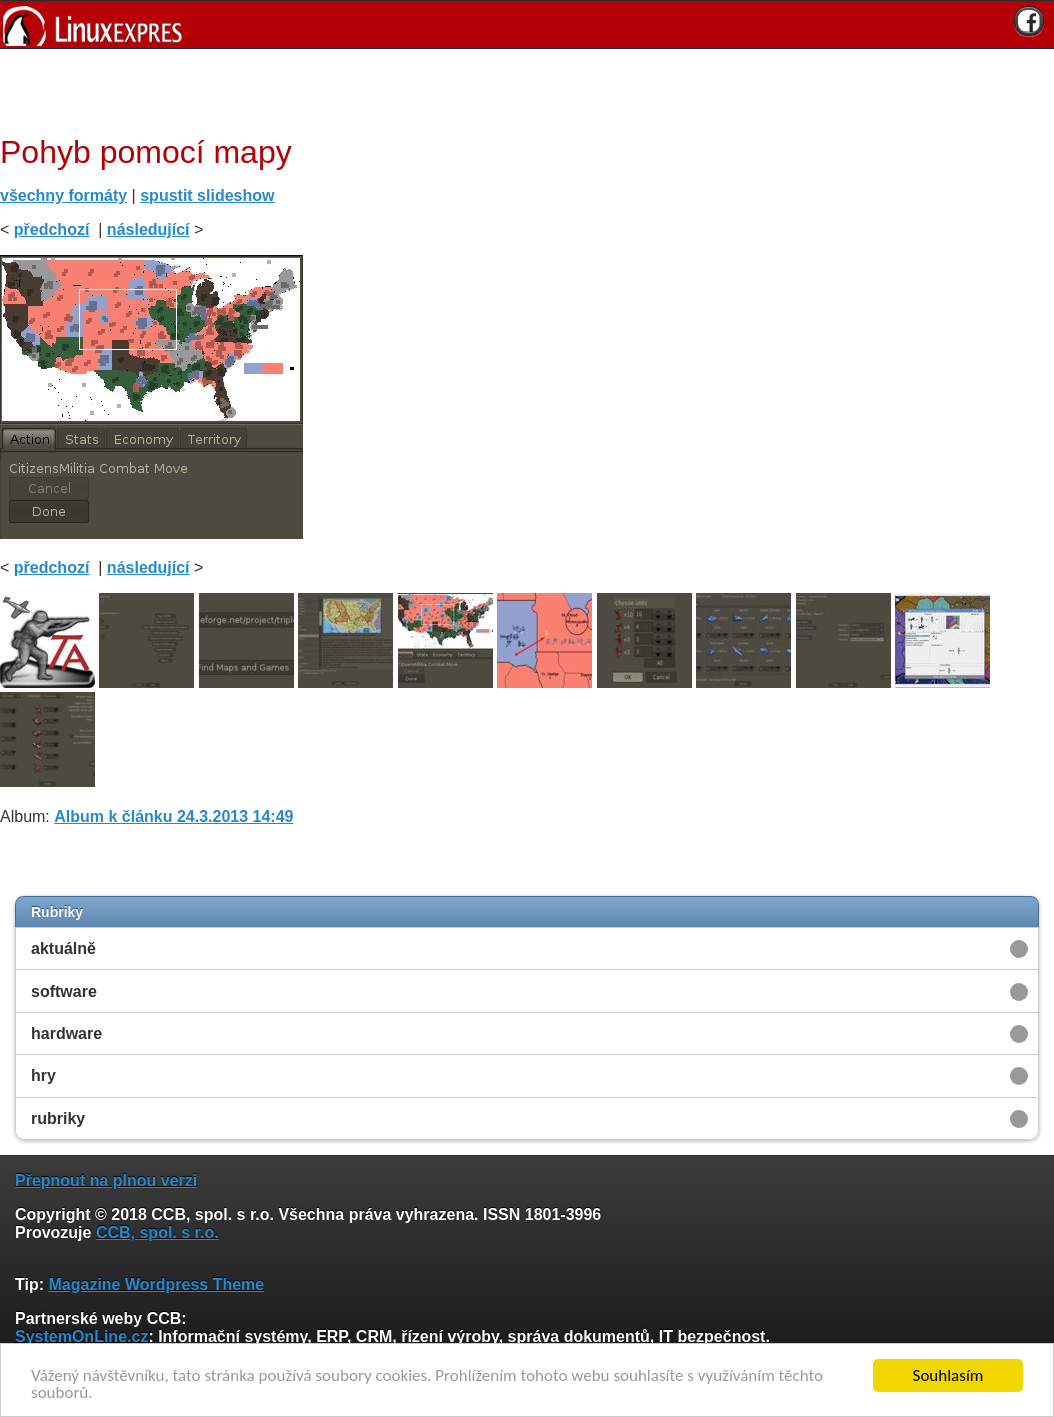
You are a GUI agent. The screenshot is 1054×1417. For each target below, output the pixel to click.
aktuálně (63, 948)
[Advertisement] (520, 89)
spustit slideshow (207, 195)
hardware (66, 1033)
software (64, 991)
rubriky (58, 1118)
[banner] (527, 24)
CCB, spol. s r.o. (157, 1232)
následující (148, 229)
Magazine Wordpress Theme (156, 1284)
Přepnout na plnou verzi (106, 1180)
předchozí (52, 229)
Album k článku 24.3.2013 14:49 (173, 816)
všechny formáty (63, 195)
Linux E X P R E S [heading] (527, 24)
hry (43, 1075)
